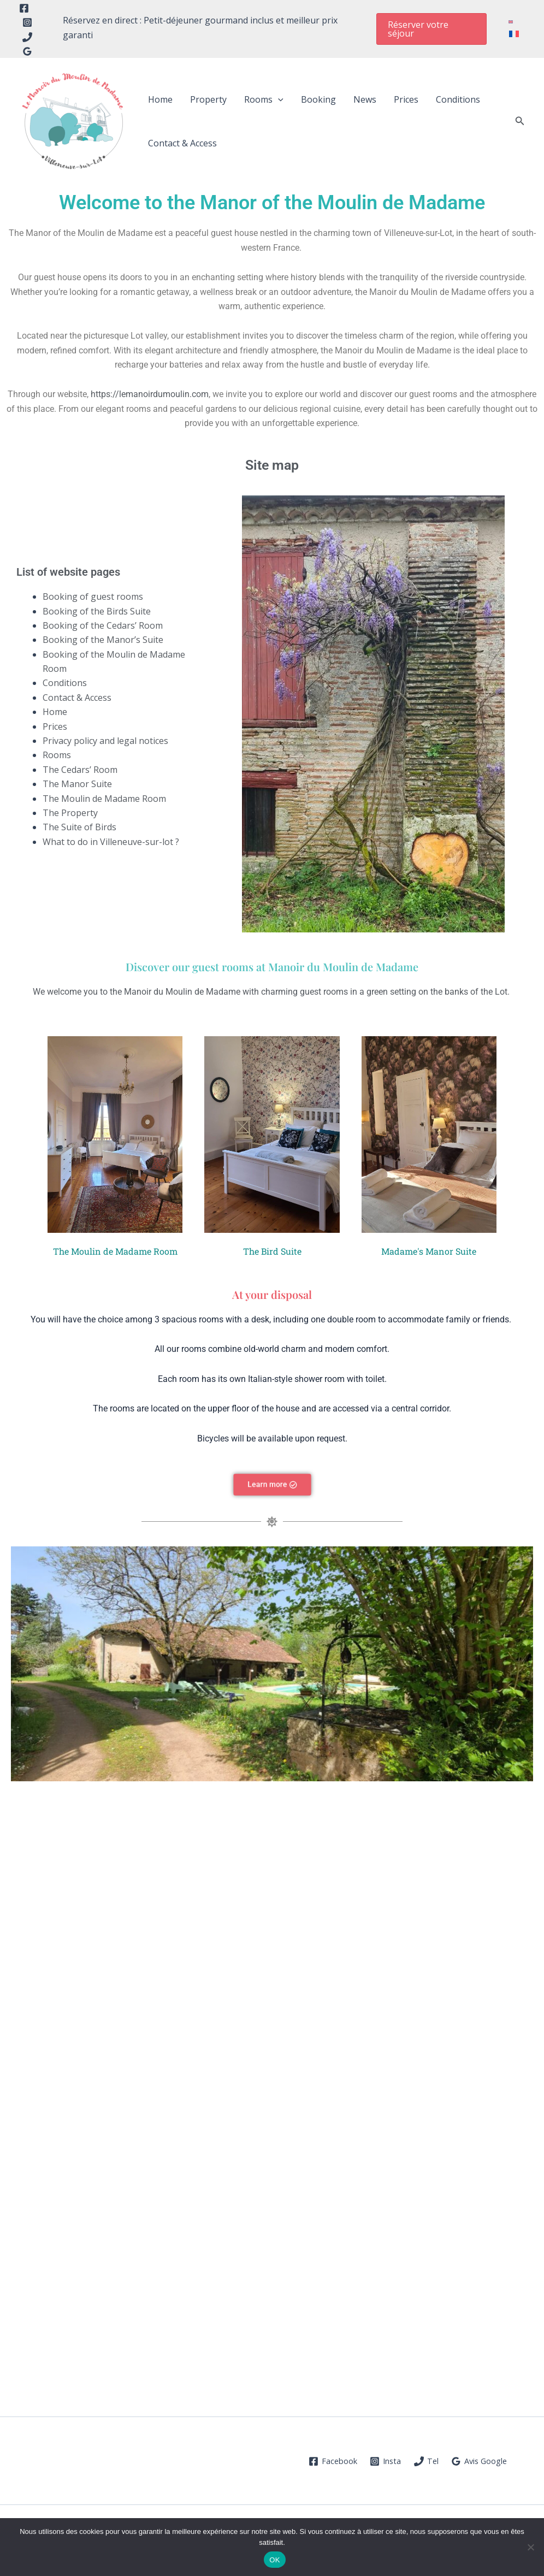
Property (208, 99)
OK (274, 2560)
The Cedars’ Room (80, 770)
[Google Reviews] (27, 51)
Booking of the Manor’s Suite (103, 640)
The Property (70, 813)
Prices (406, 99)
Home (160, 99)
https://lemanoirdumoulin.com (150, 394)
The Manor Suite (77, 784)
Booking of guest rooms (93, 596)
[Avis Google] (479, 2461)
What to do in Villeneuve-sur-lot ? (111, 842)
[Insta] (386, 2461)
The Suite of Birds (79, 827)
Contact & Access (182, 143)
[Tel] (27, 37)
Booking (318, 99)
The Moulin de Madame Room (104, 799)
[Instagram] (27, 22)
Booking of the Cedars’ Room (103, 625)
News (364, 99)
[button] (415, 29)
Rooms (263, 99)
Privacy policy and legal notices (105, 741)
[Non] (530, 2547)
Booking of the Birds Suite (97, 611)
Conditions (458, 99)
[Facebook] (24, 8)
